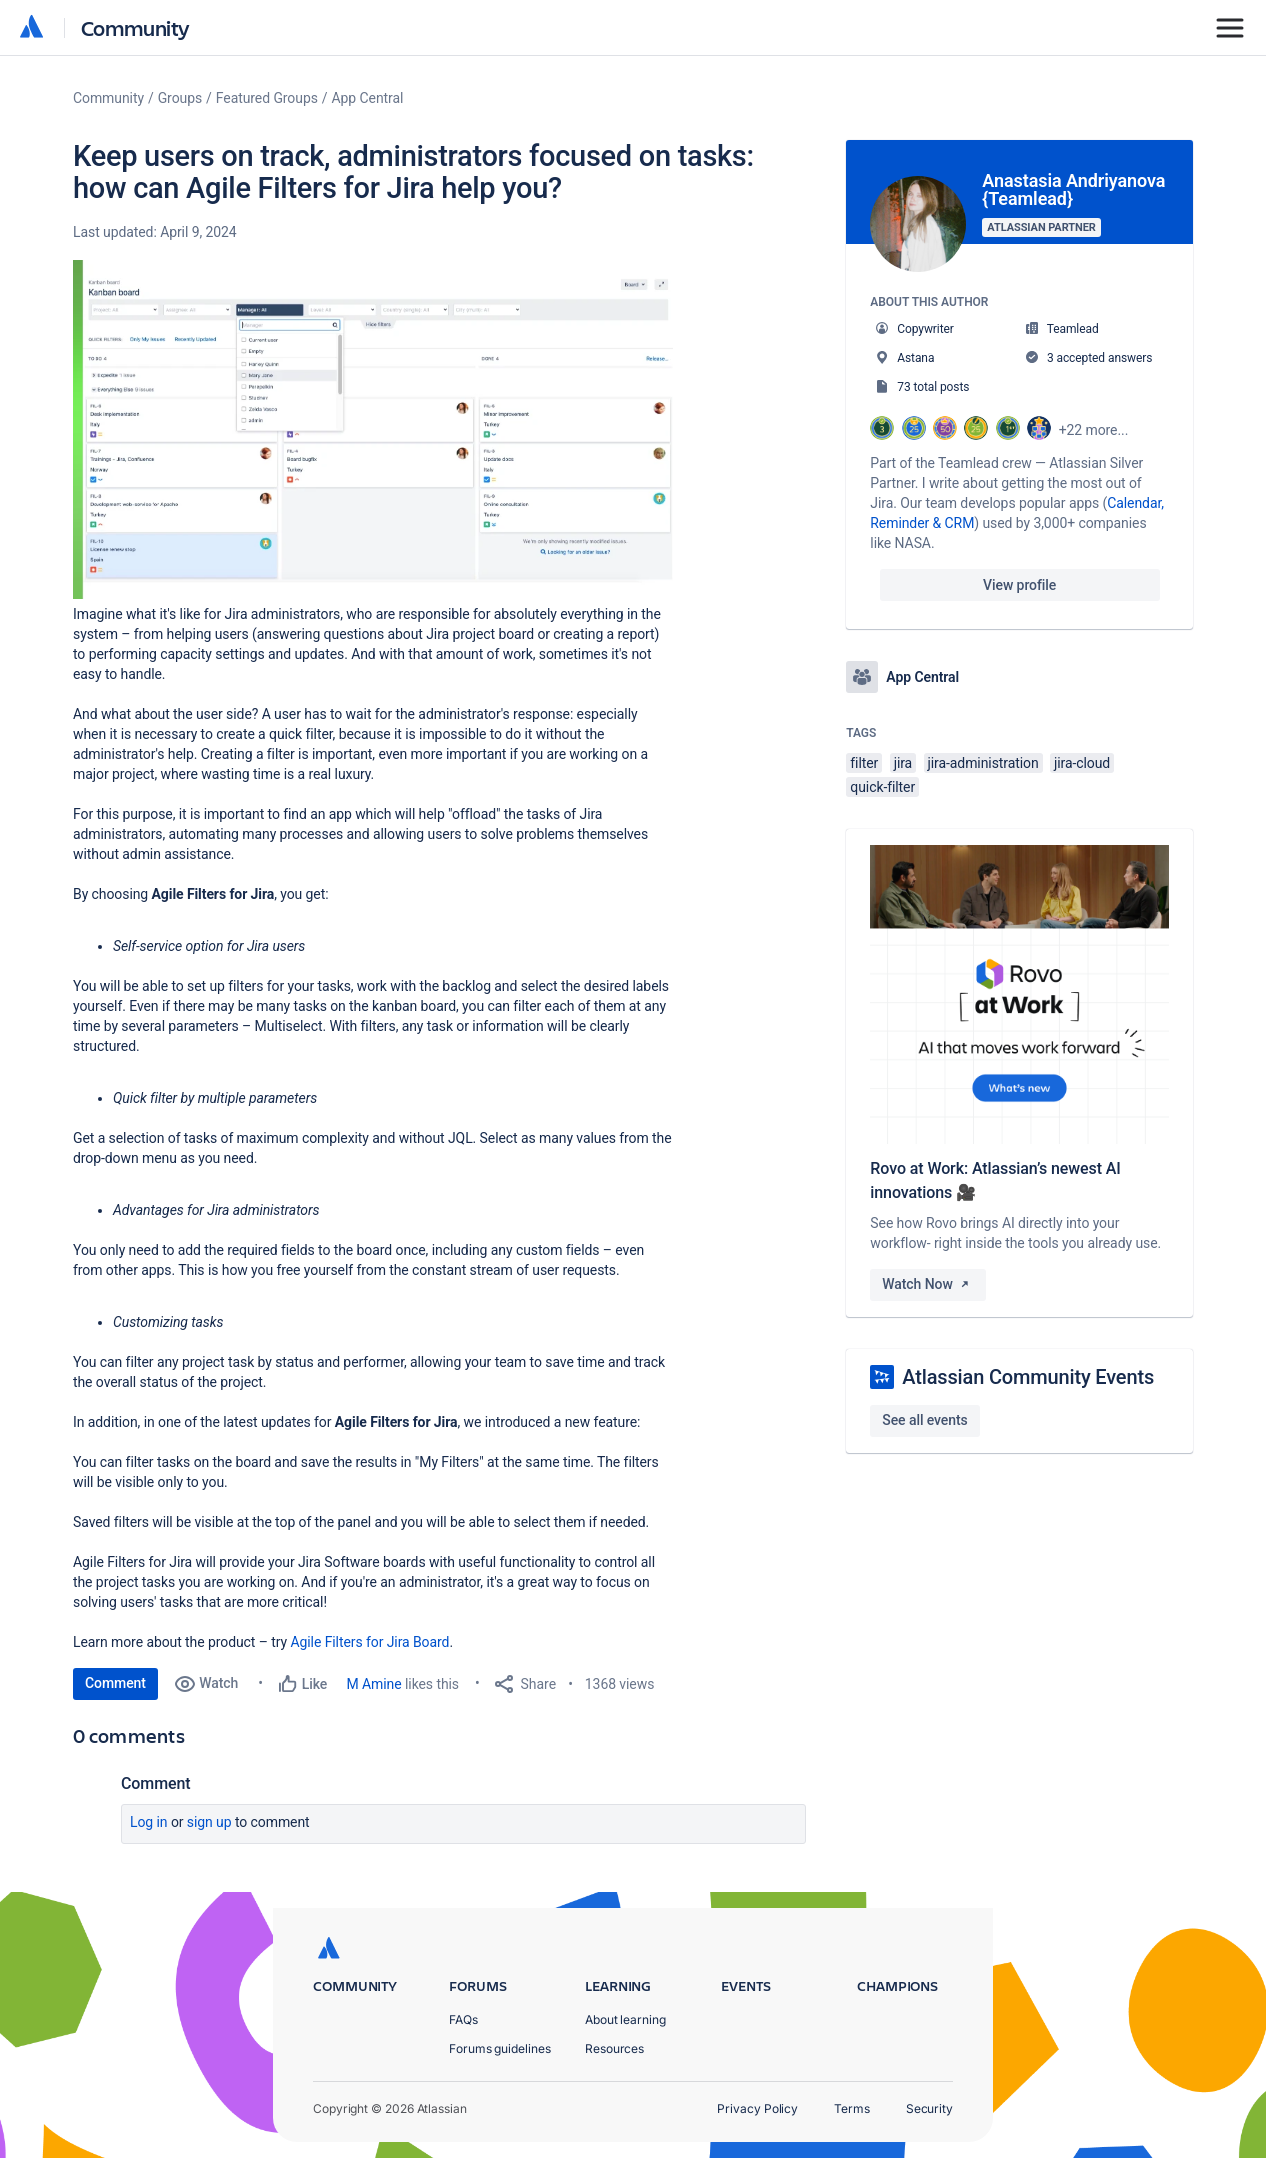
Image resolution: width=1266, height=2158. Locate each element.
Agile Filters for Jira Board (369, 1642)
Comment (115, 1683)
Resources (614, 2048)
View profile (1019, 585)
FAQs (463, 2019)
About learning (625, 2019)
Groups (180, 98)
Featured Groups (267, 98)
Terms (852, 2108)
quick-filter (882, 787)
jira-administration (983, 763)
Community (135, 27)
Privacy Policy (757, 2108)
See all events (924, 1420)
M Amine (374, 1684)
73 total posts (933, 387)
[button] (373, 429)
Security (929, 2108)
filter (864, 763)
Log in (149, 1822)
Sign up (209, 1822)
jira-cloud (1082, 763)
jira (903, 763)
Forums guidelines (500, 2048)
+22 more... (1094, 430)
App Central (368, 98)
